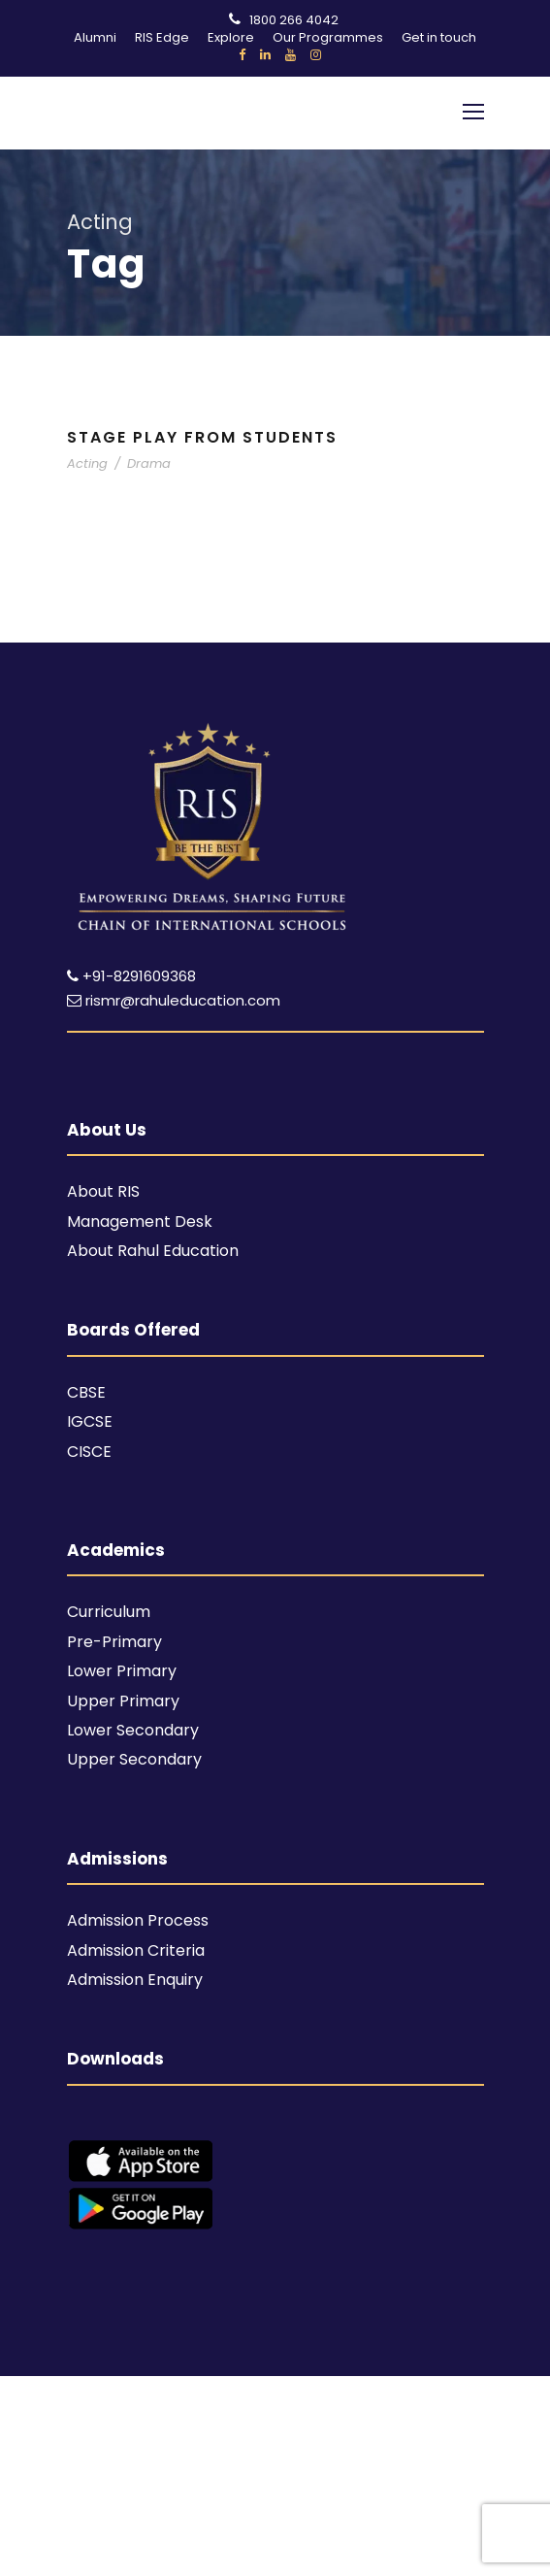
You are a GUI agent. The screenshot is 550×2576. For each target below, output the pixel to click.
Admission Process (138, 1920)
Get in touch (439, 37)
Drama (149, 463)
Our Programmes (328, 37)
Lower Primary (122, 1671)
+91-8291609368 (139, 976)
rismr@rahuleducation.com (173, 1000)
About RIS (103, 1191)
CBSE (86, 1392)
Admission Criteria (136, 1950)
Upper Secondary (134, 1759)
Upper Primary (123, 1701)
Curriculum (108, 1612)
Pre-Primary (114, 1642)
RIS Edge (162, 37)
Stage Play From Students (202, 437)
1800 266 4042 (294, 20)
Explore (231, 37)
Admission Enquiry (135, 1979)
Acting (87, 463)
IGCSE (90, 1421)
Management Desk (139, 1221)
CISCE (89, 1451)
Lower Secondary (133, 1730)
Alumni (95, 37)
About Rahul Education (153, 1250)
